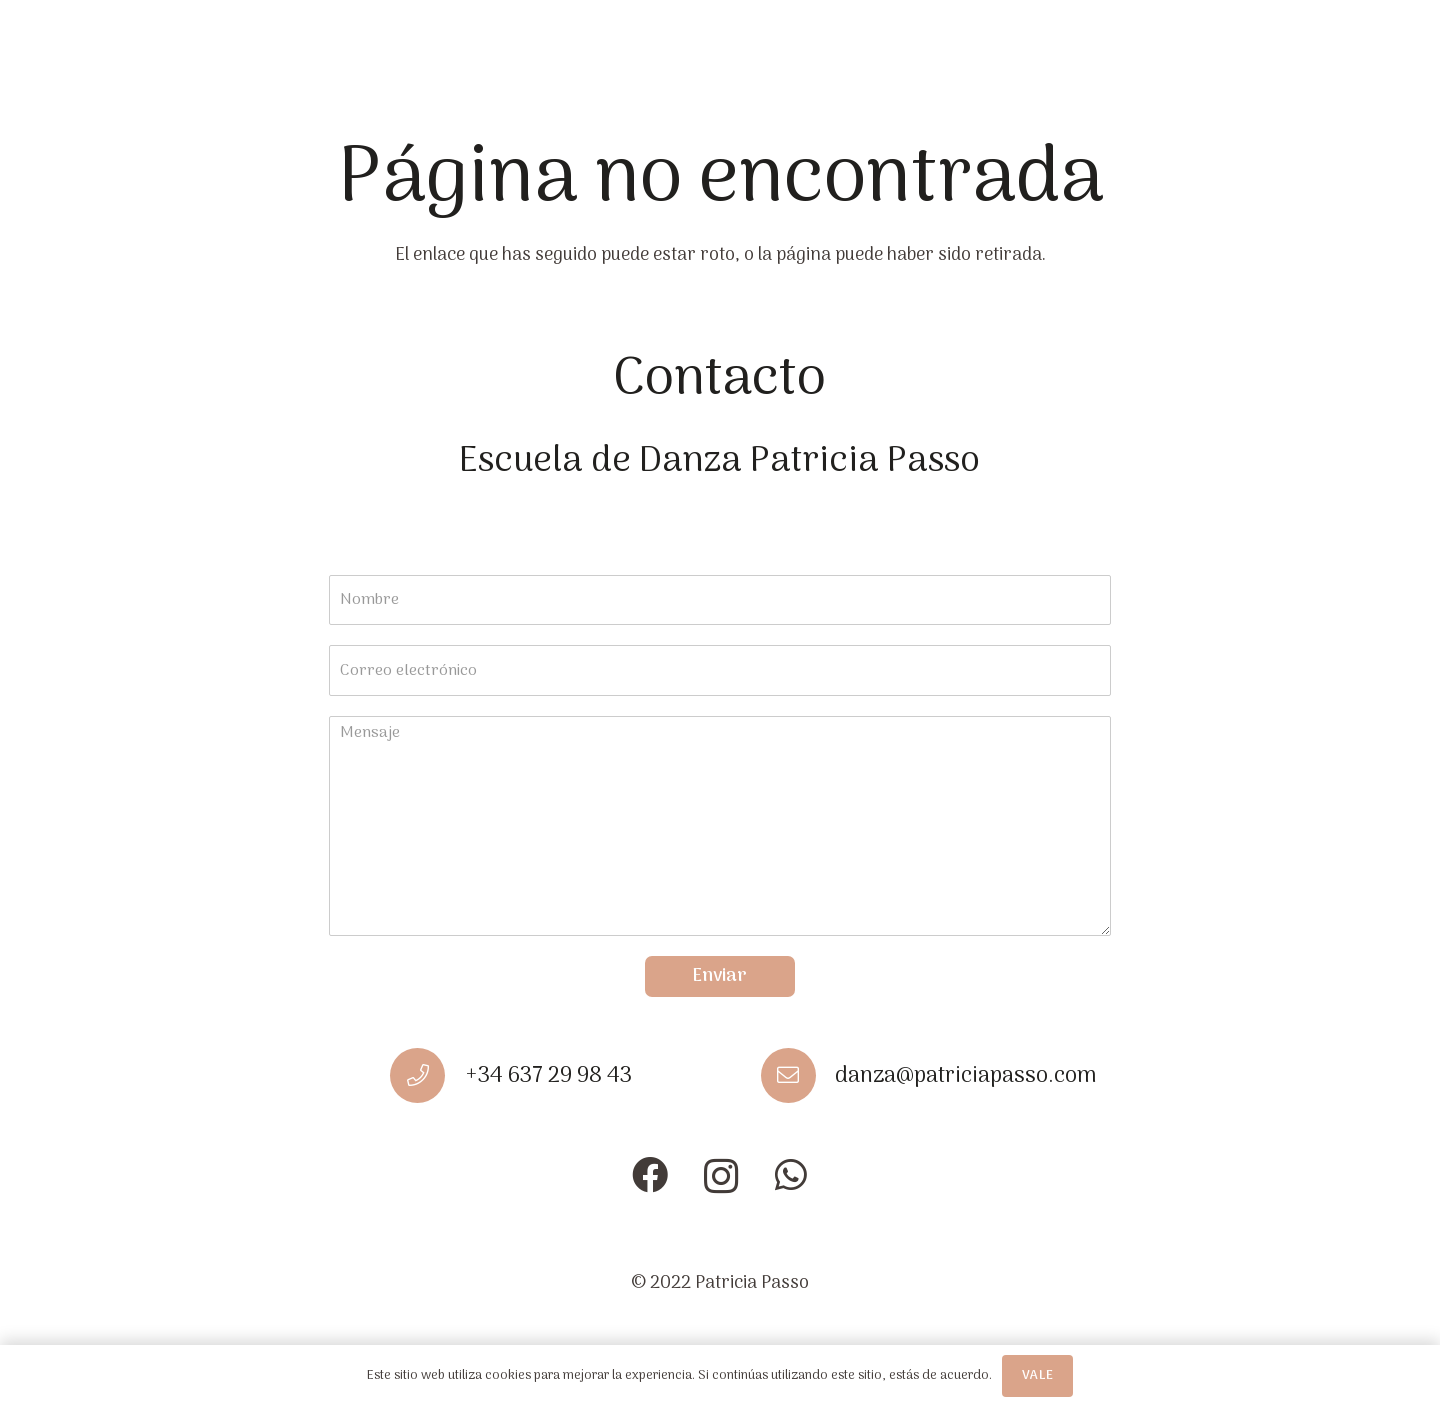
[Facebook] (650, 1175)
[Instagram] (721, 1177)
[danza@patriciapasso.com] (798, 1075)
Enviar (719, 976)
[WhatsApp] (791, 1175)
